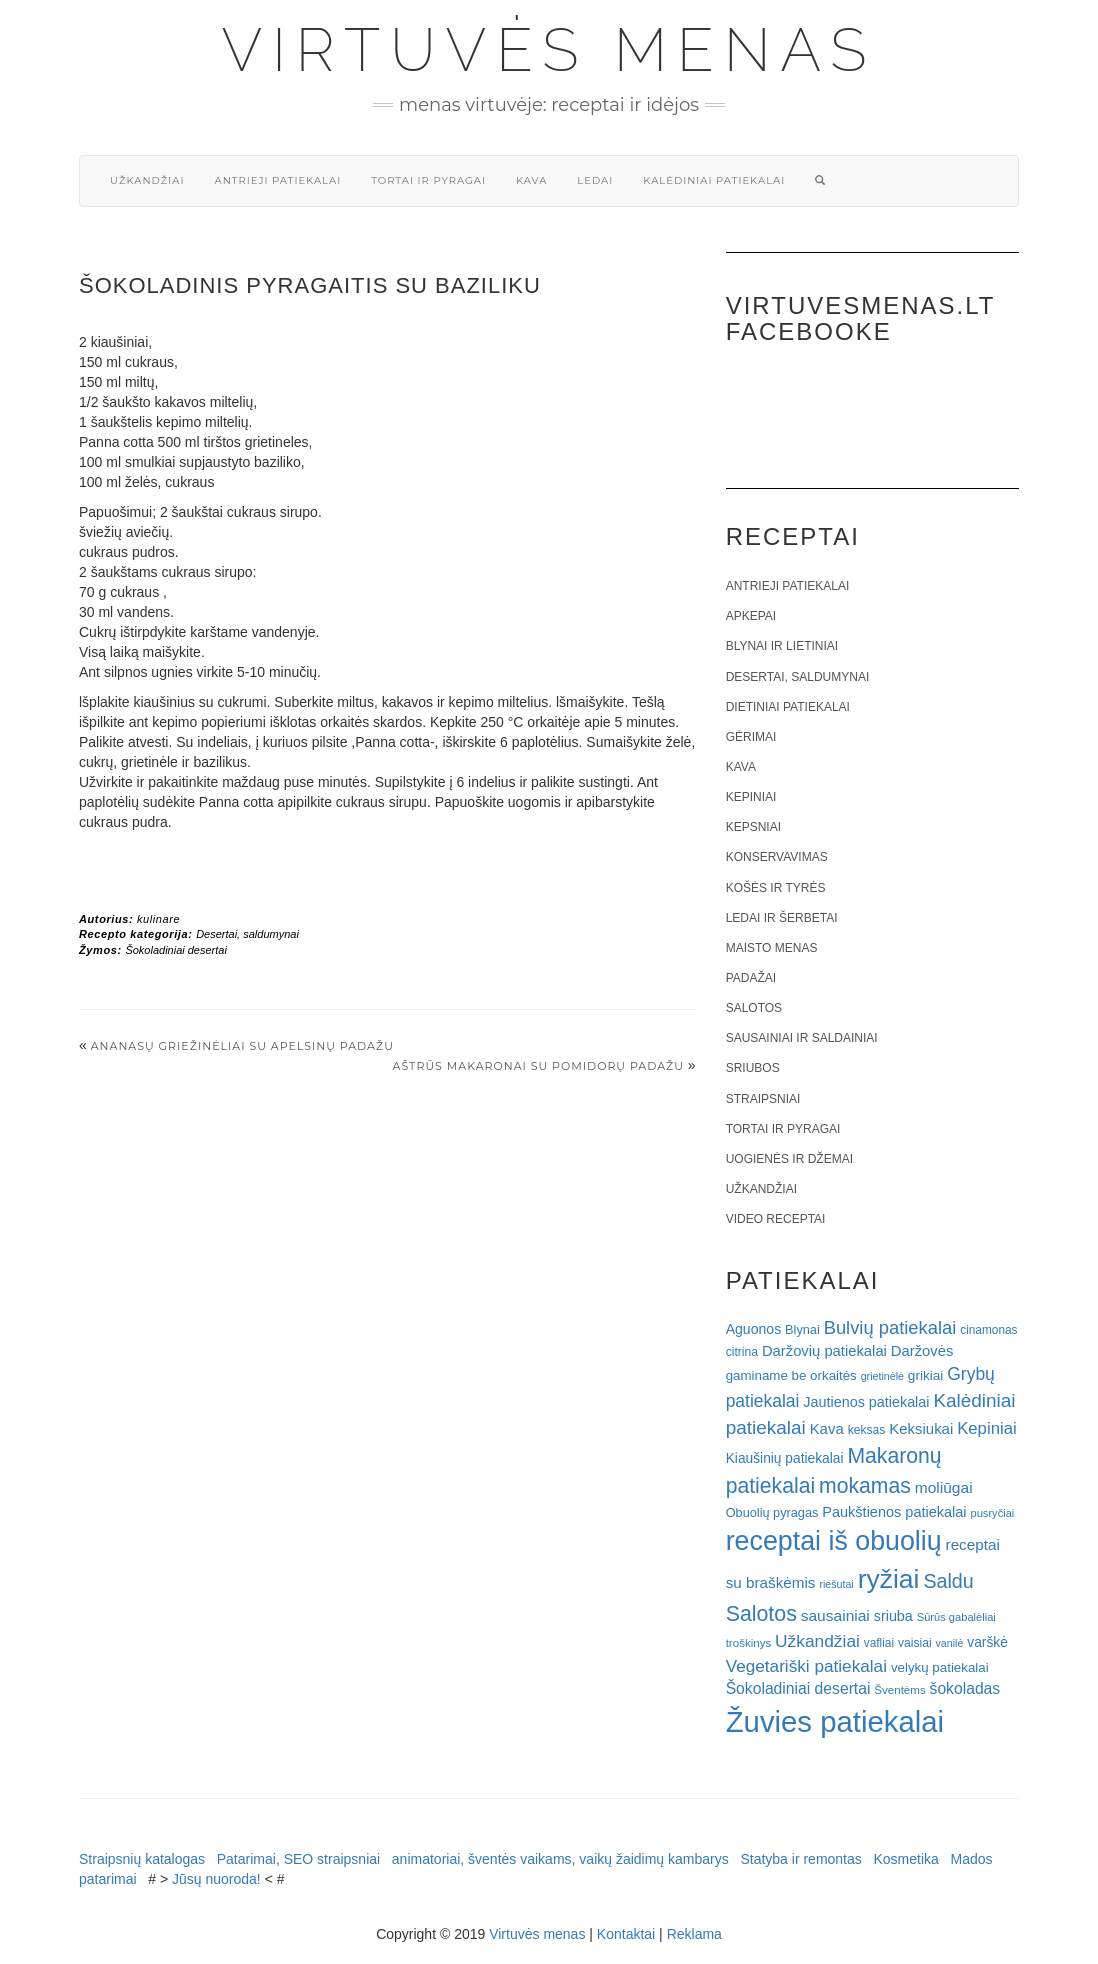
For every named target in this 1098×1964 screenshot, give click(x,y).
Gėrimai (751, 737)
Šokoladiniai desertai (176, 950)
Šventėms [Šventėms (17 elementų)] (899, 1690)
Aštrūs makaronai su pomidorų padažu (538, 1066)
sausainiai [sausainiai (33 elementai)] (835, 1615)
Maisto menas (772, 948)
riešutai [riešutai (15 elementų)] (836, 1584)
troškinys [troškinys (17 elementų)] (749, 1643)
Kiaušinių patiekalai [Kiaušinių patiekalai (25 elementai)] (785, 1458)
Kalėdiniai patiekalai (714, 180)
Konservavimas (777, 857)
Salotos (754, 1008)
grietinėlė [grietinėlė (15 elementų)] (882, 1376)
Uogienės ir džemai (789, 1159)
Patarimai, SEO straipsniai (298, 1859)
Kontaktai (626, 1934)
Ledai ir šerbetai (782, 918)
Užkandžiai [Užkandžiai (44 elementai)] (817, 1641)
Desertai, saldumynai (247, 934)
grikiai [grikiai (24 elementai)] (926, 1375)
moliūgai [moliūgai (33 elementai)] (944, 1487)
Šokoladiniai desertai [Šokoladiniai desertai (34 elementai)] (798, 1688)
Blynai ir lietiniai (782, 646)
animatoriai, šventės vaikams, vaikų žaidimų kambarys (560, 1859)
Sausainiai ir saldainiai (802, 1038)
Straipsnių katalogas (142, 1859)
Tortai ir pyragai (428, 180)
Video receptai (776, 1219)
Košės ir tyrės (776, 888)
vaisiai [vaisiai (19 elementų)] (915, 1643)
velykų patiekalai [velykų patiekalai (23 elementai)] (940, 1667)
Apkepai (751, 616)
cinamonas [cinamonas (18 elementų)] (988, 1330)
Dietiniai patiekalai (788, 707)
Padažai (751, 978)
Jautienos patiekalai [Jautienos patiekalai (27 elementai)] (866, 1402)
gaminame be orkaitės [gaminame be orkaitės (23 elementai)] (791, 1375)
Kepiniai (751, 797)
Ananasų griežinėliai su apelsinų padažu (242, 1046)
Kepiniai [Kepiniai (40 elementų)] (987, 1428)
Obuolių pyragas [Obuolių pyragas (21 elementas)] (772, 1512)
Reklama (694, 1934)
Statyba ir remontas (800, 1859)
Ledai (595, 180)
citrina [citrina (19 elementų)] (742, 1352)
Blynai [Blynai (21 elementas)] (802, 1329)
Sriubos (753, 1068)
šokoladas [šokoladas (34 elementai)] (965, 1688)
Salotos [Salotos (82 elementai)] (761, 1614)
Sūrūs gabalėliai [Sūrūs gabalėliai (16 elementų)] (956, 1617)
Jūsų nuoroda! (216, 1879)
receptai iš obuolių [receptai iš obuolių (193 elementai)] (834, 1541)
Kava (531, 180)
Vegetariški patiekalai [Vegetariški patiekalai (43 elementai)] (806, 1666)
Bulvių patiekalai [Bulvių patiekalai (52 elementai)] (890, 1327)
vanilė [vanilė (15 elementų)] (950, 1643)
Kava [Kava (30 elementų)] (827, 1428)
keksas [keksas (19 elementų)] (867, 1430)
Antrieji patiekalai (277, 180)
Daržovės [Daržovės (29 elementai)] (922, 1351)
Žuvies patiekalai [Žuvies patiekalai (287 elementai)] (835, 1721)
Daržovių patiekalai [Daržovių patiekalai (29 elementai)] (824, 1351)
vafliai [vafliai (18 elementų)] (879, 1643)
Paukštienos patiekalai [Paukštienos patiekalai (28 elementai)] (894, 1512)
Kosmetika (905, 1859)
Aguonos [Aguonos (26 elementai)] (754, 1329)
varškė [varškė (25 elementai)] (987, 1642)
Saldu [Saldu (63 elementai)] (948, 1581)
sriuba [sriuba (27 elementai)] (893, 1616)
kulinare (158, 919)
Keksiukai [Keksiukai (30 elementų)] (921, 1428)
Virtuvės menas (549, 50)
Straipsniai (763, 1099)
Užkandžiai (147, 180)
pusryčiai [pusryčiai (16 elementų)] (992, 1513)
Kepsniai (753, 827)
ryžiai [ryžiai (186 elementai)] (889, 1579)
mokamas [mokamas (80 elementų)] (865, 1485)
